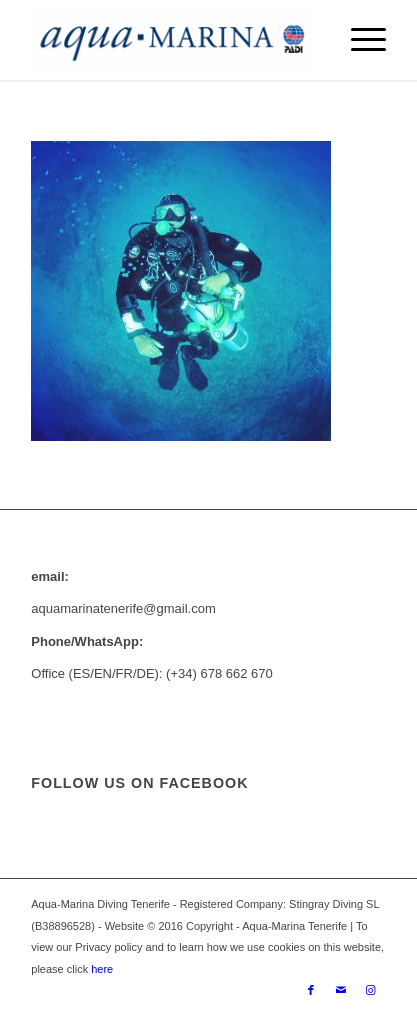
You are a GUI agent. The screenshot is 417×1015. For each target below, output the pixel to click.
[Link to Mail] (341, 990)
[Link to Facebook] (311, 990)
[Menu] (358, 40)
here (100, 969)
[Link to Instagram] (371, 990)
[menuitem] (358, 40)
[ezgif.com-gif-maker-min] (173, 40)
